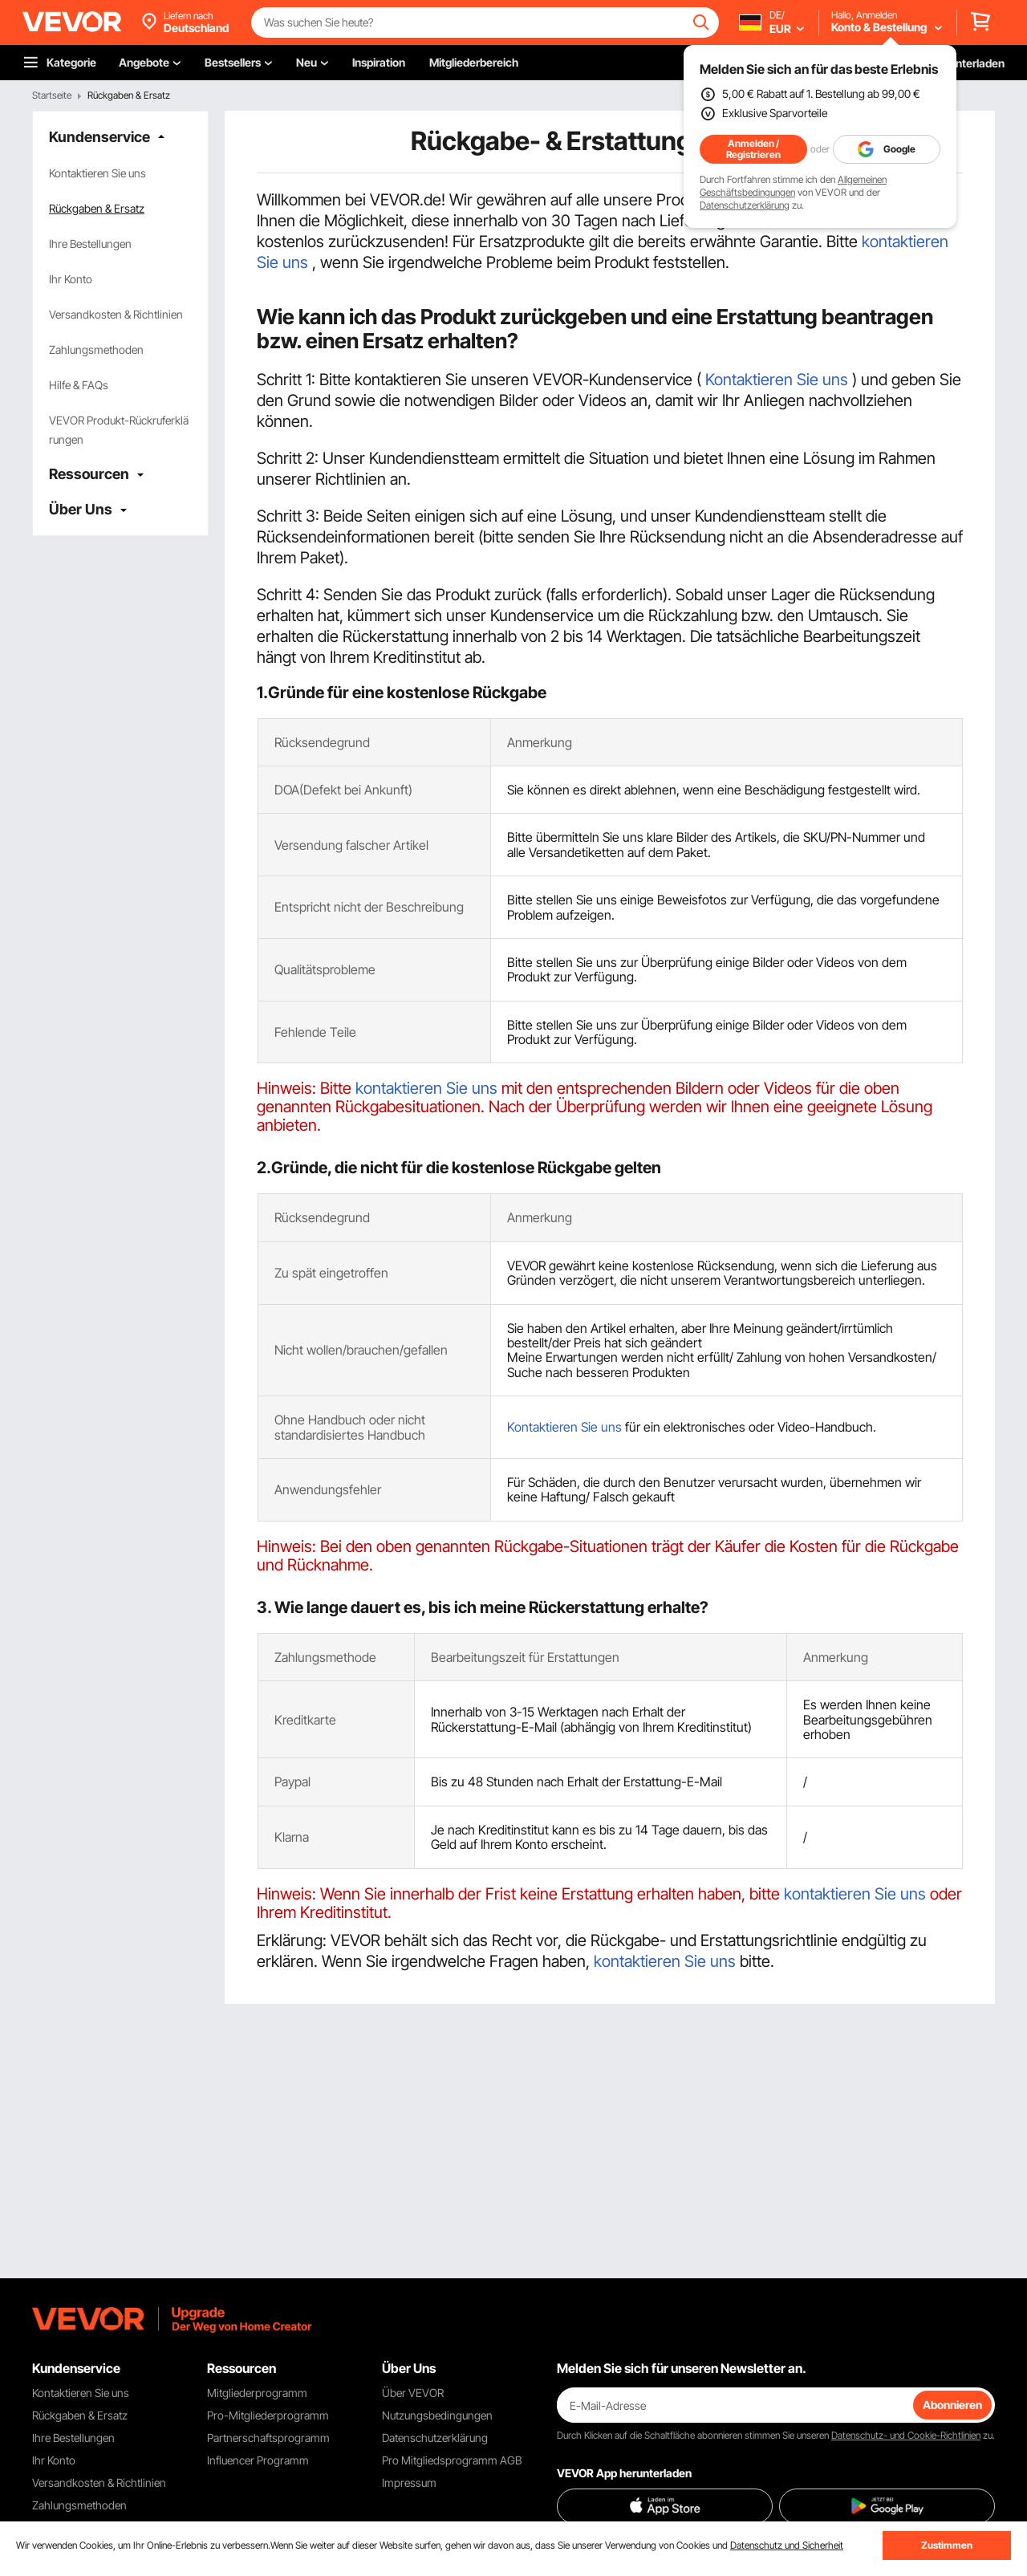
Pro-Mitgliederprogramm (268, 2415)
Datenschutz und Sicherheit (786, 2545)
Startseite (51, 95)
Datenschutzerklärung (745, 205)
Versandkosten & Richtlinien (116, 314)
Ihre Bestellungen (90, 243)
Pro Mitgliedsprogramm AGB (452, 2460)
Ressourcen (89, 473)
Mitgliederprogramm (257, 2392)
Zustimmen (946, 2545)
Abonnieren (952, 2404)
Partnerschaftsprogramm (268, 2437)
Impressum (409, 2482)
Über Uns (80, 509)
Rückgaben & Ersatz (96, 208)
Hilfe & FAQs (78, 385)
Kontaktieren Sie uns (97, 173)
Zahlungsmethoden (96, 349)
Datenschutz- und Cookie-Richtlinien (905, 2435)
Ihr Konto (70, 279)
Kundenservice (99, 136)
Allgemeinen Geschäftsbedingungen (793, 185)
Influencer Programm (258, 2460)
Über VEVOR (413, 2392)
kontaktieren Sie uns (426, 1088)
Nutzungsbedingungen (437, 2415)
